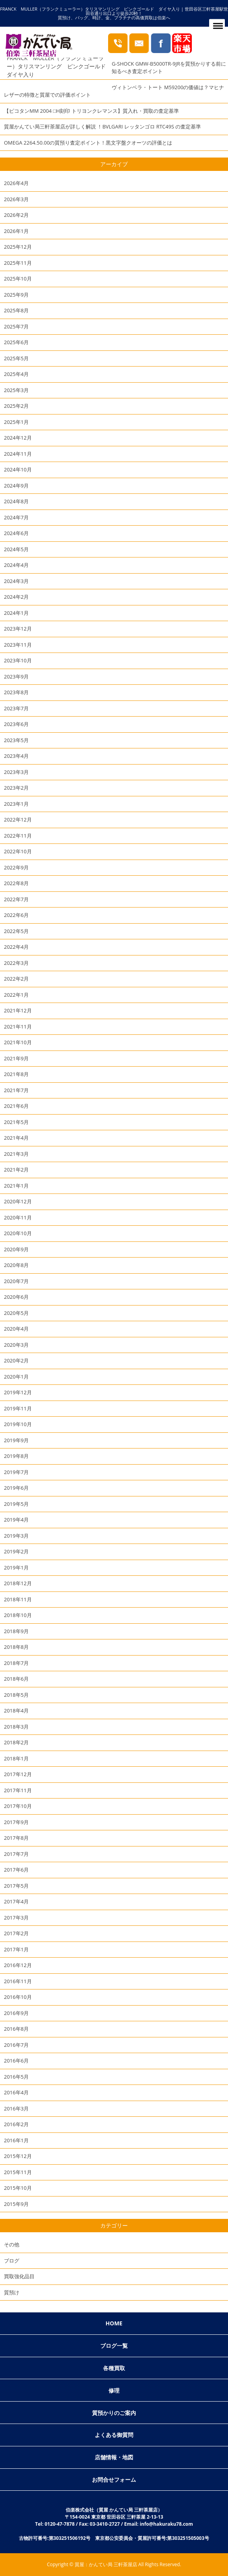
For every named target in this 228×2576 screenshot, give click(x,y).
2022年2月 (16, 978)
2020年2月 (16, 1360)
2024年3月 (16, 581)
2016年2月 (16, 2124)
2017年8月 (16, 1837)
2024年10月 (18, 469)
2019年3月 (16, 1535)
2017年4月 (16, 1901)
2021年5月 (16, 1122)
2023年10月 (18, 660)
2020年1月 (16, 1376)
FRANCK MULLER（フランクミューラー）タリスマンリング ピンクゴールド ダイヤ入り (59, 66)
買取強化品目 (19, 2276)
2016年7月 (16, 2044)
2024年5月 (16, 549)
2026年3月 (16, 199)
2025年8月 (16, 310)
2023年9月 (16, 676)
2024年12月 (18, 437)
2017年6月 (16, 1869)
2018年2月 (16, 1742)
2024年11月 (18, 453)
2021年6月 (16, 1105)
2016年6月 (16, 2060)
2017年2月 (16, 1933)
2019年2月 (16, 1551)
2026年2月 (16, 214)
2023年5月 (16, 740)
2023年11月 (18, 644)
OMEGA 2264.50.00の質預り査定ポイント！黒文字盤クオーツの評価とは (88, 142)
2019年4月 (16, 1519)
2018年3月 (16, 1726)
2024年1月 (16, 612)
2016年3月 (16, 2108)
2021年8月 (16, 1074)
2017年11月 (18, 1790)
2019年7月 (16, 1472)
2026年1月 (16, 231)
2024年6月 (16, 533)
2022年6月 (16, 915)
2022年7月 (16, 899)
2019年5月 (16, 1503)
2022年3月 (16, 962)
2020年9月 (16, 1249)
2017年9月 (16, 1822)
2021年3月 (16, 1153)
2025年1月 (16, 421)
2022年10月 (18, 851)
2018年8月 (16, 1646)
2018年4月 (16, 1710)
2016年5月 (16, 2076)
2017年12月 (18, 1774)
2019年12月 (18, 1392)
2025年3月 (16, 390)
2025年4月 (16, 374)
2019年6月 (16, 1487)
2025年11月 (18, 262)
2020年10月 (18, 1233)
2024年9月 (16, 485)
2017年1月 (16, 1949)
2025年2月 (16, 405)
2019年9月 (16, 1440)
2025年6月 (16, 342)
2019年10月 (18, 1424)
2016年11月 (18, 1981)
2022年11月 (18, 835)
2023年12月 (18, 628)
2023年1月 (16, 803)
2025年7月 (16, 326)
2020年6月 (16, 1296)
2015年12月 (18, 2156)
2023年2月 (16, 787)
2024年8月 (16, 501)
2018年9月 (16, 1631)
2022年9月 (16, 867)
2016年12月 (18, 1965)
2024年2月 (16, 596)
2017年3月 (16, 1917)
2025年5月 (16, 358)
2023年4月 (16, 755)
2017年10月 (18, 1806)
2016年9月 (16, 2013)
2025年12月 (18, 246)
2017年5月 (16, 1885)
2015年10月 (18, 2187)
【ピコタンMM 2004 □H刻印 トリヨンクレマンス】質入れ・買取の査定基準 (91, 110)
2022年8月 (16, 883)
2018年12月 (18, 1583)
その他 (11, 2244)
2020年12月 (18, 1201)
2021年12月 (18, 1010)
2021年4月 (16, 1137)
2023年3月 (16, 772)
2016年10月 (18, 1996)
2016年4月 (16, 2092)
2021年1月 (16, 1185)
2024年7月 (16, 517)
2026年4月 (16, 183)
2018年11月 (18, 1599)
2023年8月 (16, 692)
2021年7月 (16, 1090)
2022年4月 (16, 946)
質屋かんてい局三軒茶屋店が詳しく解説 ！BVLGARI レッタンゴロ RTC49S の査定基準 (102, 126)
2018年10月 (18, 1615)
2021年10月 (18, 1042)
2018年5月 (16, 1694)
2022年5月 (16, 931)
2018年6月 (16, 1678)
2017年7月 (16, 1853)
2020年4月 (16, 1328)
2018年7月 (16, 1663)
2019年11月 (18, 1408)
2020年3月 (16, 1344)
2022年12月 (18, 819)
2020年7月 (16, 1281)
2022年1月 (16, 994)
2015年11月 (18, 2172)
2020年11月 (18, 1217)
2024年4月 (16, 564)
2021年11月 (18, 1026)
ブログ (11, 2260)
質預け (11, 2292)
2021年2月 (16, 1169)
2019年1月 (16, 1567)
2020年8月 (16, 1265)
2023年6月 (16, 724)
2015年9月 (16, 2203)
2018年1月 (16, 1758)
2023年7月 (16, 708)
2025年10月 (18, 278)
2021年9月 (16, 1058)
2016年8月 (16, 2028)
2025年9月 (16, 294)
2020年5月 (16, 1312)
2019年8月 (16, 1455)
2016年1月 (16, 2140)
